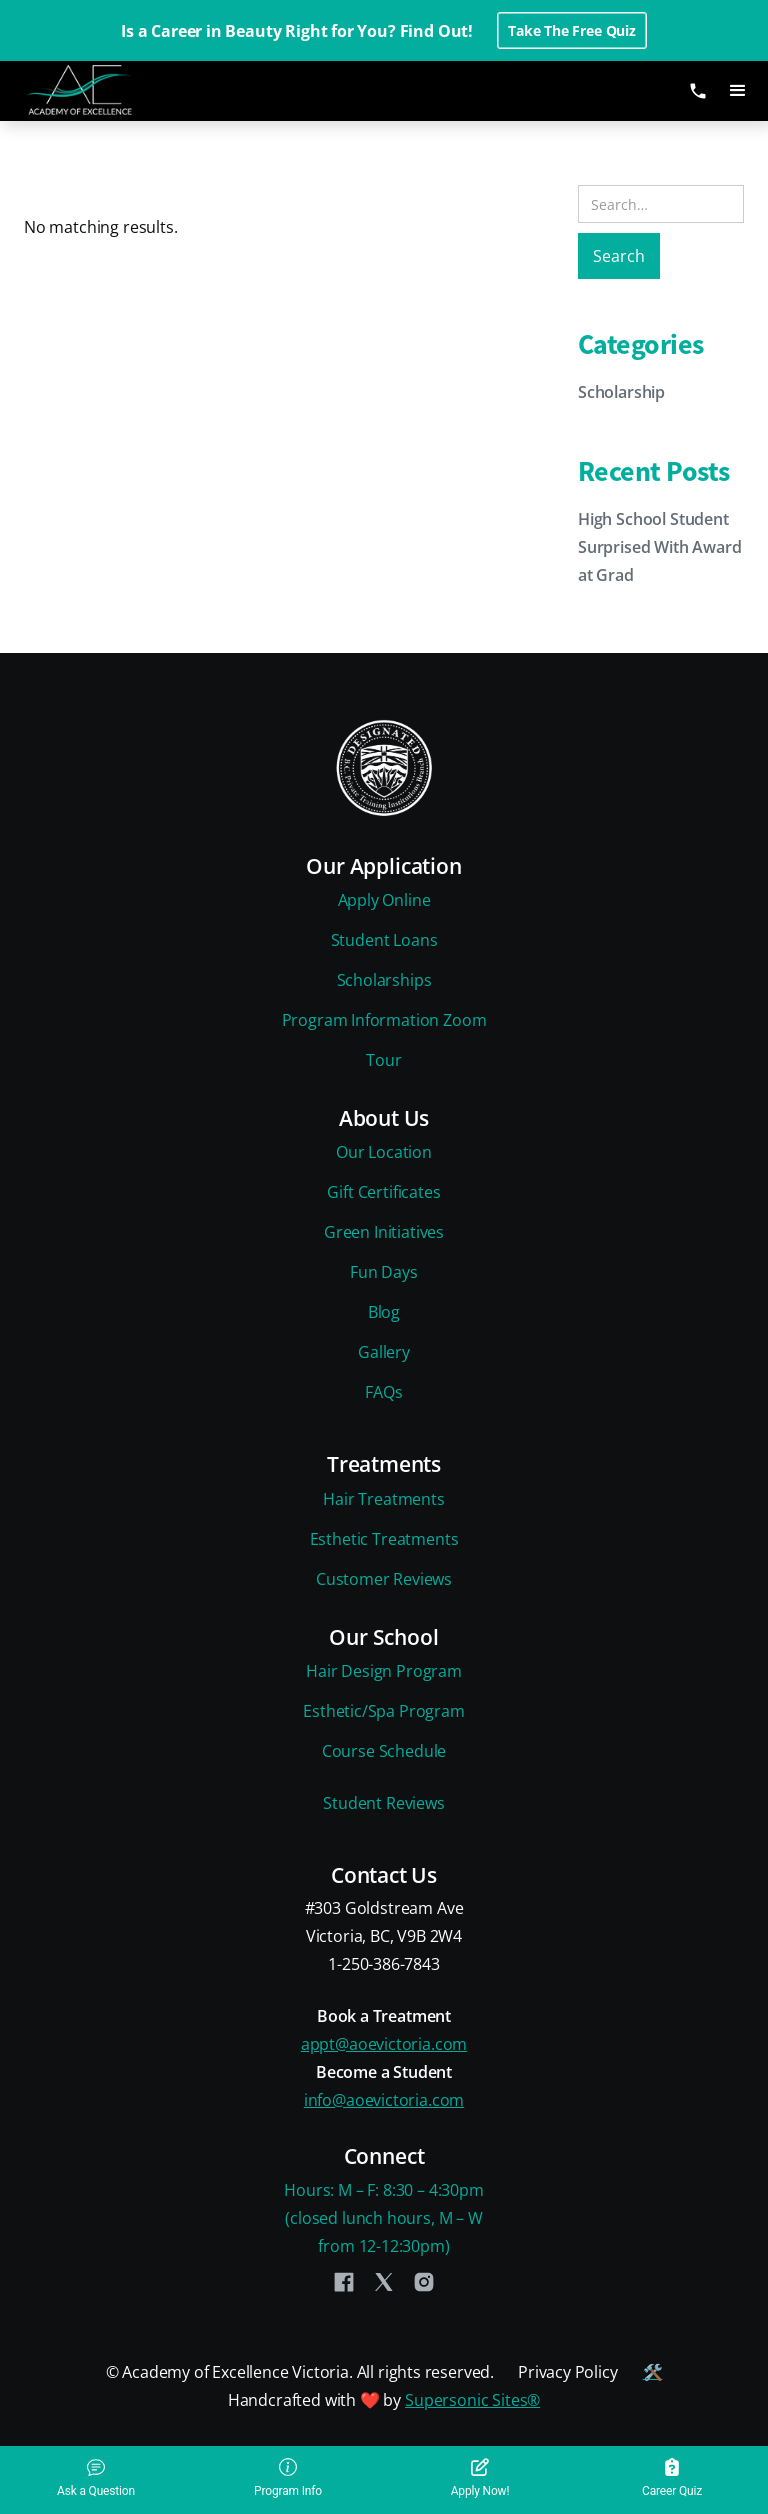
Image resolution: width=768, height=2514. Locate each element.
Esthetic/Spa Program (383, 1711)
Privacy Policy (568, 2372)
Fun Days (384, 1272)
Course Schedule (384, 1751)
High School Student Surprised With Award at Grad (659, 547)
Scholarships (384, 980)
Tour (383, 1060)
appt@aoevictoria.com (384, 2044)
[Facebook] (344, 2282)
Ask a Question (96, 2478)
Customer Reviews (384, 1579)
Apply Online (384, 900)
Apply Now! (480, 2478)
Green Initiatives (384, 1232)
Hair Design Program (384, 1671)
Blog (384, 1312)
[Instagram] (424, 2282)
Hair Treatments (383, 1499)
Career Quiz (672, 2478)
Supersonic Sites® (472, 2400)
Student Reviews (383, 1803)
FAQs (383, 1392)
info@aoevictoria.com (384, 2100)
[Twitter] (384, 2282)
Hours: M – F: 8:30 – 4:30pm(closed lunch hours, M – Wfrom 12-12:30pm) (383, 2218)
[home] (95, 91)
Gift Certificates (383, 1192)
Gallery (384, 1352)
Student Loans (384, 940)
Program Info (288, 2478)
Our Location (384, 1152)
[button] (738, 91)
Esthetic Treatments (384, 1539)
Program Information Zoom (384, 1020)
